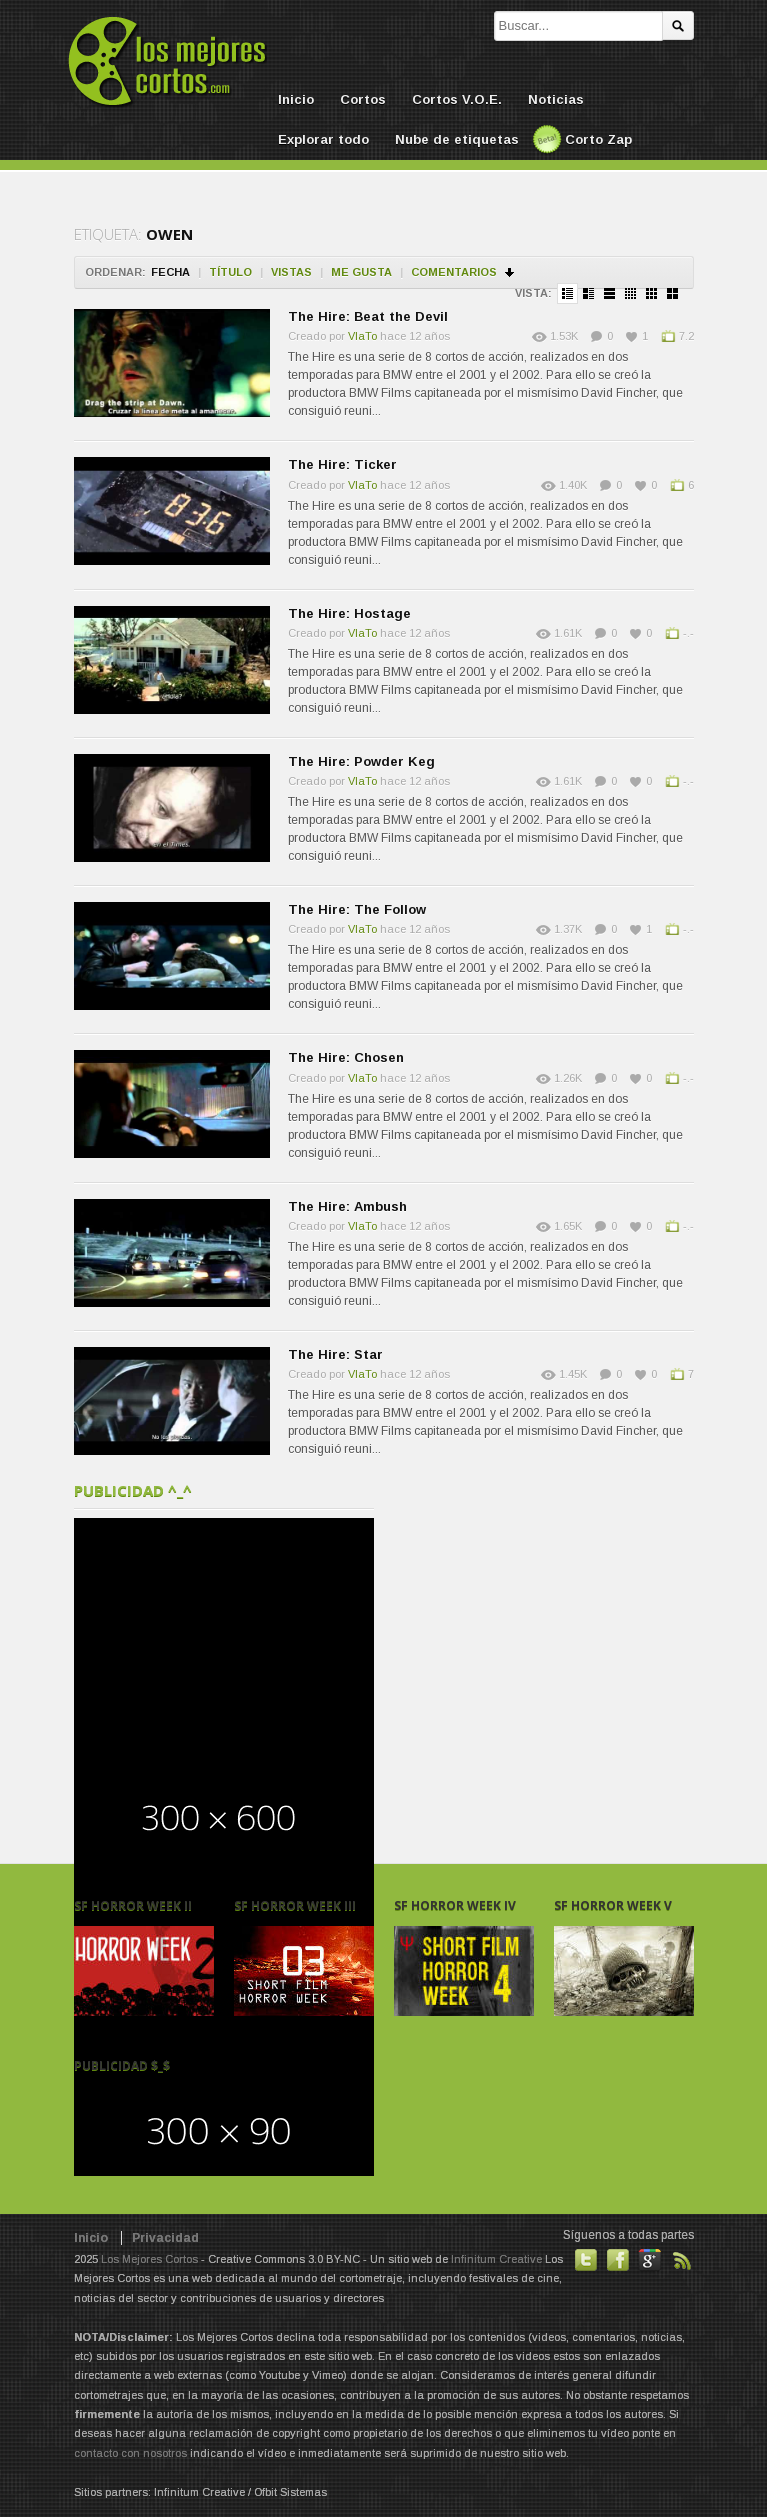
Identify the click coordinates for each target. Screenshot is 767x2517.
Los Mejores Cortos (149, 2259)
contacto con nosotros (130, 2453)
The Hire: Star (335, 1354)
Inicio (296, 99)
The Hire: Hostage (349, 613)
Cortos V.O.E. (457, 99)
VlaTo (362, 336)
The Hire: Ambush (347, 1206)
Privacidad (165, 2238)
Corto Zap (598, 139)
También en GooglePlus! (650, 2260)
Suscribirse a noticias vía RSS (682, 2260)
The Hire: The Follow (357, 909)
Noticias (556, 99)
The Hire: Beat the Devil (368, 316)
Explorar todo (323, 139)
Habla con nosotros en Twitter (586, 2260)
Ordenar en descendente (510, 272)
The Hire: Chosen (346, 1057)
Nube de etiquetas (457, 139)
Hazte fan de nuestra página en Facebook (618, 2260)
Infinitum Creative (496, 2259)
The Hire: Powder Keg (361, 761)
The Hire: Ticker (342, 464)
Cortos (363, 99)
